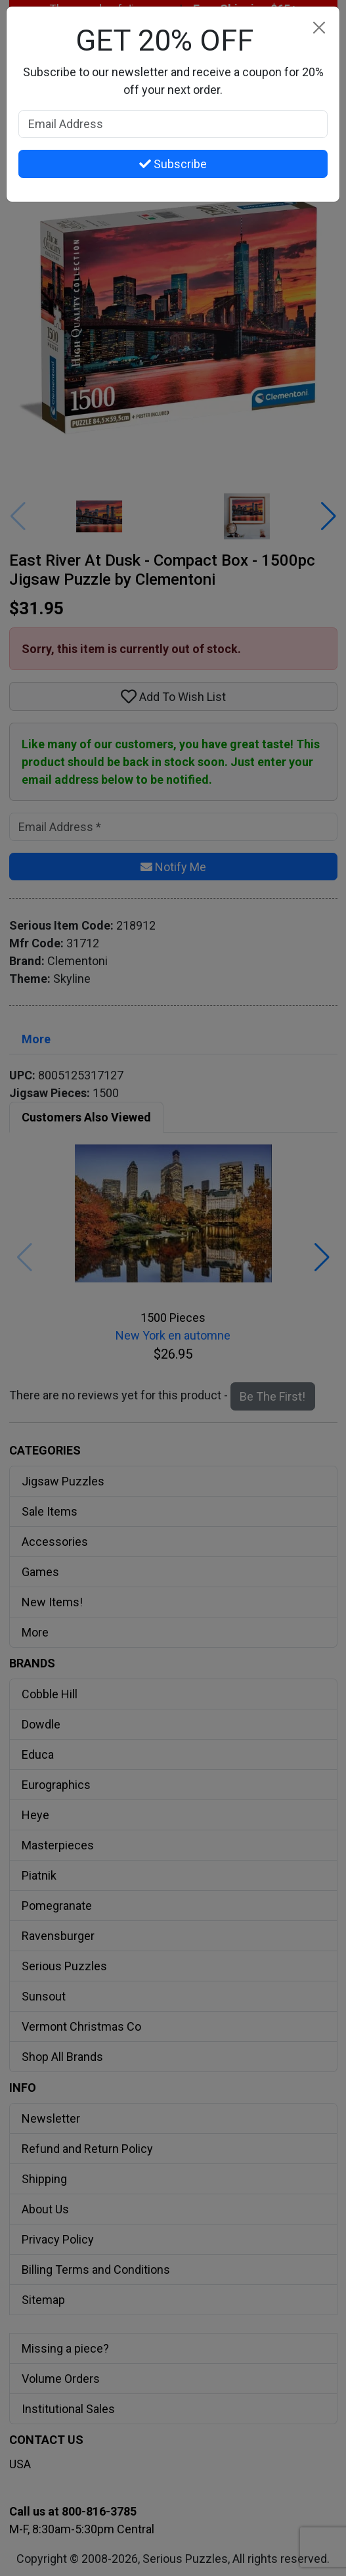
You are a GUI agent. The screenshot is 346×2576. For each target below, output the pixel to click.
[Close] (319, 27)
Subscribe (173, 164)
